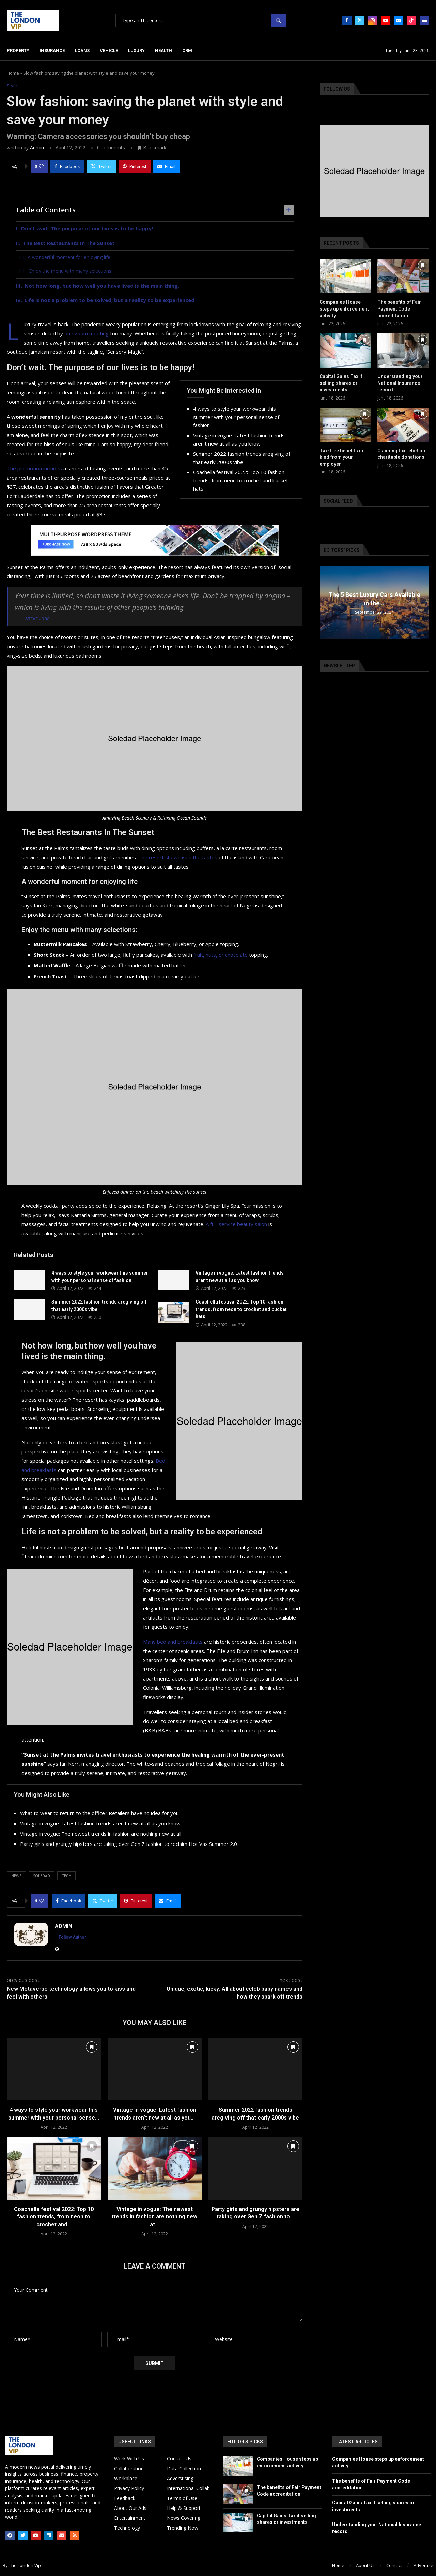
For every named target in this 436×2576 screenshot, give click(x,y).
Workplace (125, 2478)
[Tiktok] (411, 20)
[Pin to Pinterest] (135, 166)
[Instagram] (372, 20)
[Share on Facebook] (67, 166)
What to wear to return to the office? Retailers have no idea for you (99, 1813)
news (16, 1875)
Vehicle (109, 50)
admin (37, 147)
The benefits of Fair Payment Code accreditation (399, 308)
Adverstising (180, 2478)
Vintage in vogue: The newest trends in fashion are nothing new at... (154, 2217)
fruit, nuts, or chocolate (220, 954)
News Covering (183, 2518)
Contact (394, 2565)
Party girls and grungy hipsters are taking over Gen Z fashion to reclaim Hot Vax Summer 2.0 (128, 1843)
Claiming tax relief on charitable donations (401, 454)
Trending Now (182, 2528)
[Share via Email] (166, 166)
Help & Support (184, 2508)
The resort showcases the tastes (177, 857)
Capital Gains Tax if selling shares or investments (341, 383)
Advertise (423, 2565)
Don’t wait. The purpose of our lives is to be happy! (87, 228)
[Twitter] (359, 20)
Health (163, 50)
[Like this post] (41, 166)
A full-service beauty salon (236, 1224)
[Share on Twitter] (101, 166)
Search (278, 21)
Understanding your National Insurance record (400, 383)
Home (13, 73)
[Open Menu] (424, 20)
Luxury (136, 50)
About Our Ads (130, 2508)
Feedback (124, 2498)
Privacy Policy (129, 2488)
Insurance (52, 50)
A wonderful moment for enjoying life (69, 257)
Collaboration (129, 2468)
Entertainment (129, 2518)
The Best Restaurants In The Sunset (69, 243)
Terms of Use (182, 2498)
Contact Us (179, 2458)
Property (18, 50)
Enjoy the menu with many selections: (70, 271)
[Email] (398, 20)
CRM (187, 50)
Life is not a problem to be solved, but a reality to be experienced (109, 300)
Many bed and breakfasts (173, 1641)
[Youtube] (385, 20)
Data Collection (184, 2468)
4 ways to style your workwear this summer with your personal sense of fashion (236, 416)
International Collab (188, 2488)
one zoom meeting (86, 333)
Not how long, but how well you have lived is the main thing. (102, 285)
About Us (365, 2565)
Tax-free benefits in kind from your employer (341, 457)
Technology (127, 2528)
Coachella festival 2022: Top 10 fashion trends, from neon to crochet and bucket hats (240, 480)
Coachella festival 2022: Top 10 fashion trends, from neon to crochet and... (54, 2217)
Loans (82, 50)
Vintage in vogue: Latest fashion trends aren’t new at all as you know (100, 1823)
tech (66, 1875)
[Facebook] (347, 20)
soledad (41, 1875)
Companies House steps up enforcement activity (344, 308)
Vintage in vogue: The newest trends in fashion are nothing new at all (100, 1833)
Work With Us (129, 2458)
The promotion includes (34, 468)
